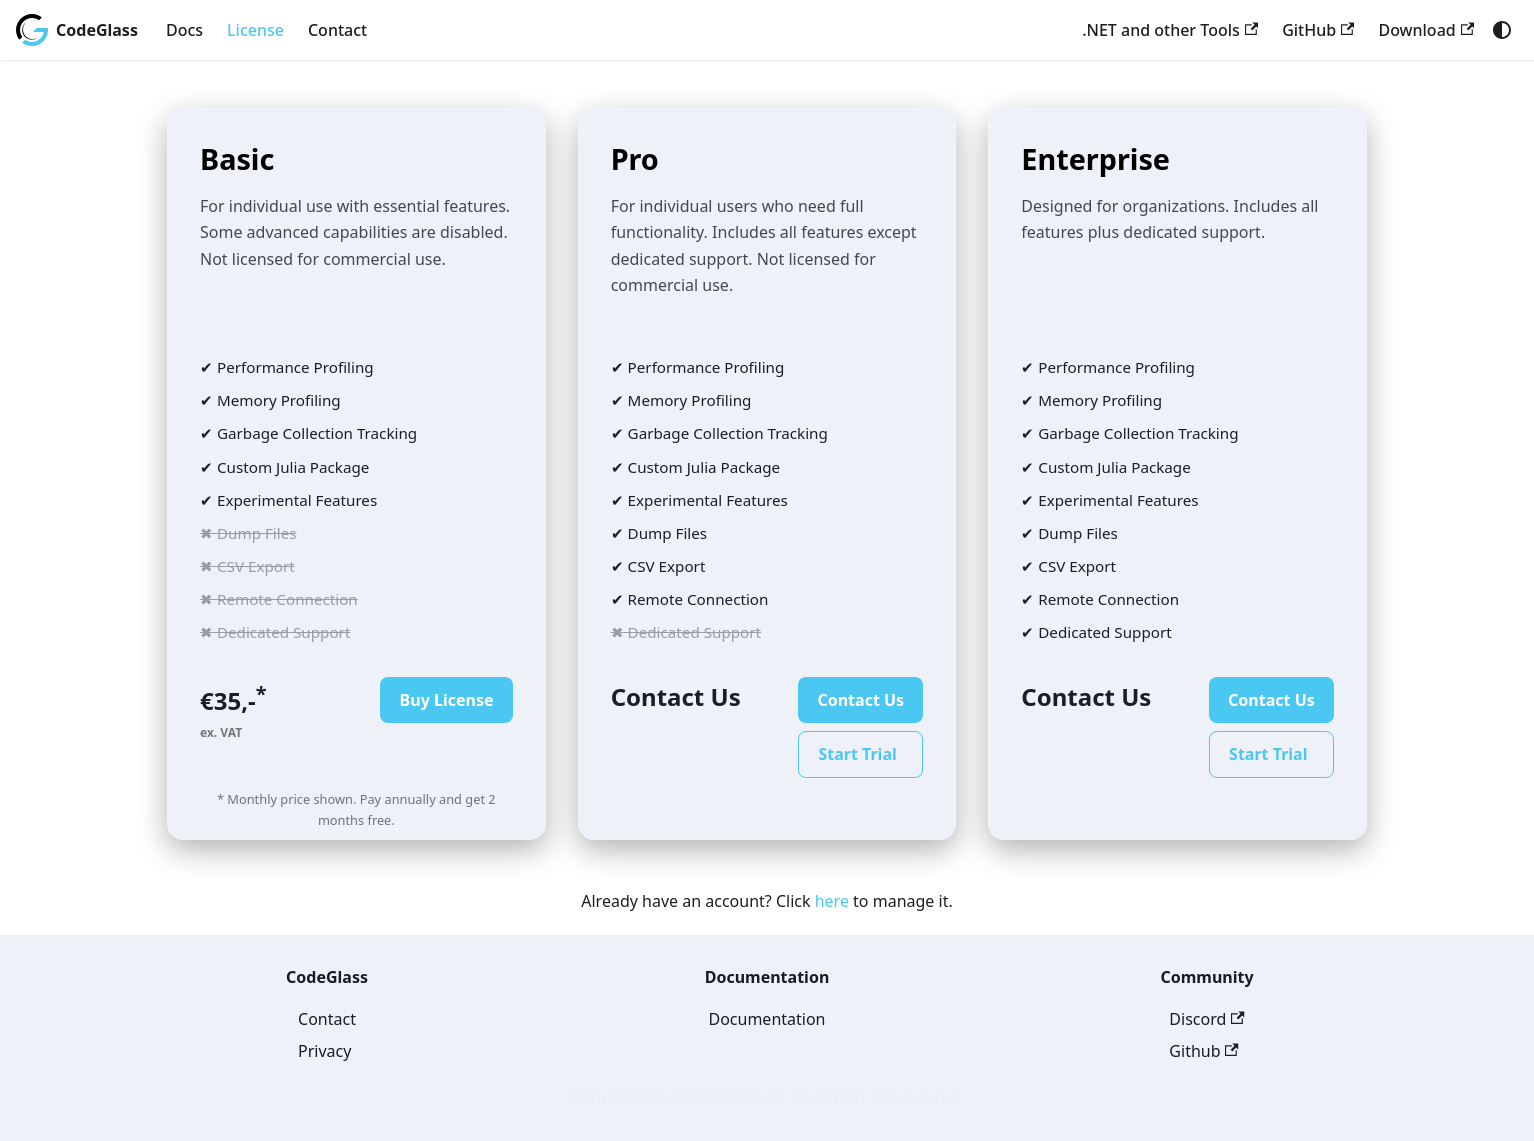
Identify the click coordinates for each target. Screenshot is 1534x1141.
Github (1203, 1051)
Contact (337, 30)
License (255, 30)
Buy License (447, 700)
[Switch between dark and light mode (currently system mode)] (1502, 30)
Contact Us (860, 700)
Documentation (766, 1019)
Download (1426, 30)
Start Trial (857, 754)
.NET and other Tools (1170, 30)
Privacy (324, 1051)
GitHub (1318, 30)
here (832, 901)
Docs (184, 30)
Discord (1206, 1019)
